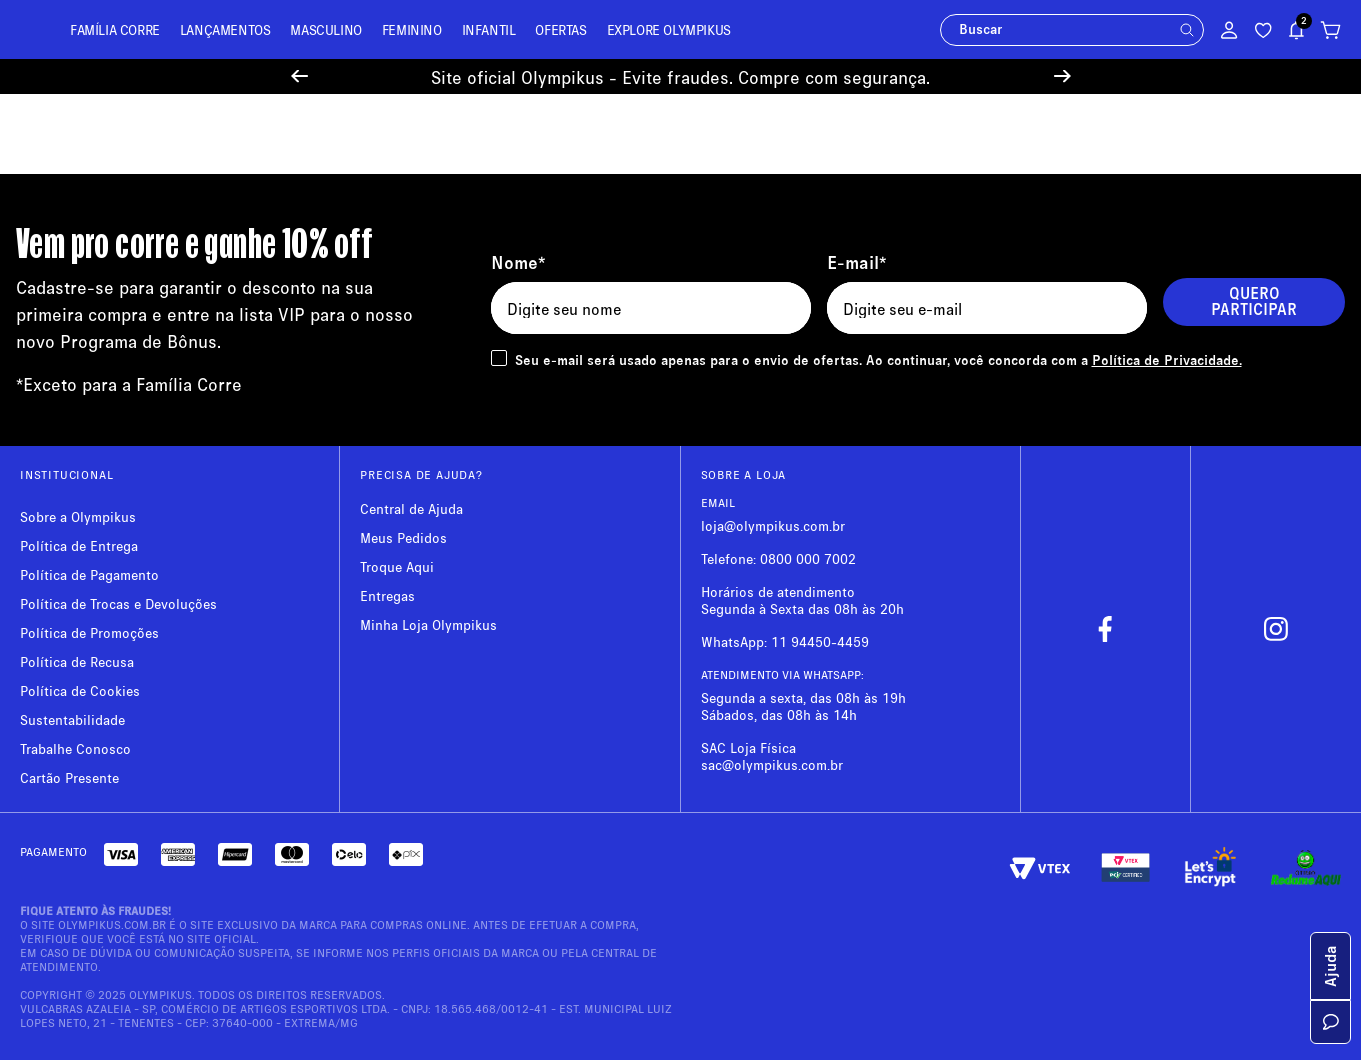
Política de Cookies (80, 690)
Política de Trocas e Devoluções (118, 603)
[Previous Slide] (299, 76)
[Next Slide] (1062, 76)
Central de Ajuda (411, 508)
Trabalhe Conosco (75, 748)
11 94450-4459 (820, 641)
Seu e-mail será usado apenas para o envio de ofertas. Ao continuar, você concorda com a (878, 359)
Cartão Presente (69, 777)
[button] (1187, 30)
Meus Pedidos (403, 537)
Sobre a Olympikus (78, 516)
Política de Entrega (79, 545)
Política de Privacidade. (1167, 359)
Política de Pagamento (89, 574)
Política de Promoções (89, 632)
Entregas (387, 595)
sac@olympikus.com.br (772, 764)
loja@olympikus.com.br (773, 525)
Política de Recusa (77, 661)
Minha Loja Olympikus (428, 624)
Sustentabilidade (72, 719)
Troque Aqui (397, 566)
